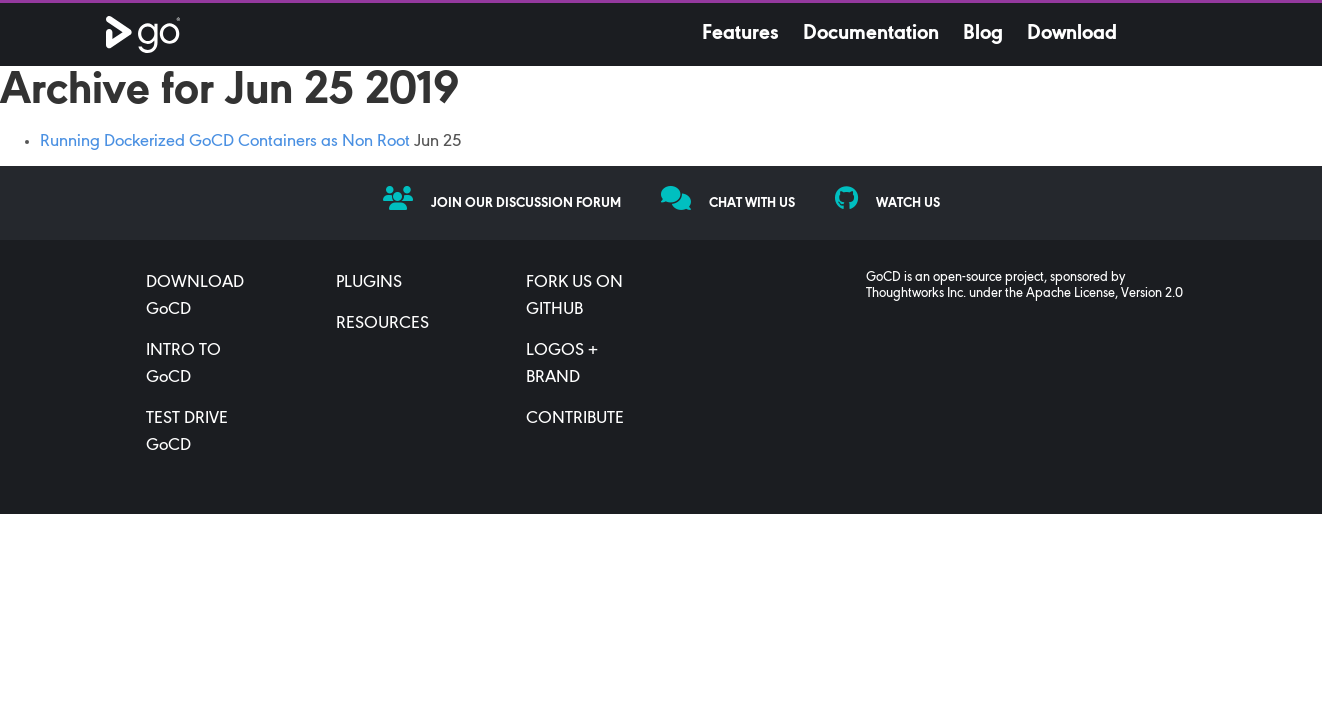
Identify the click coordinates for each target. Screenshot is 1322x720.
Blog (983, 34)
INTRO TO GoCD (183, 364)
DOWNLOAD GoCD (195, 296)
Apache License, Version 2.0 (1104, 294)
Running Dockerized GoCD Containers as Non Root (225, 142)
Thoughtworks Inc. (916, 294)
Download (1072, 34)
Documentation (871, 34)
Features (740, 34)
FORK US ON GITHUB (574, 296)
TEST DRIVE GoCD (187, 432)
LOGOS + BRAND (562, 364)
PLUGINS (369, 283)
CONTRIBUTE (575, 419)
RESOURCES (382, 324)
